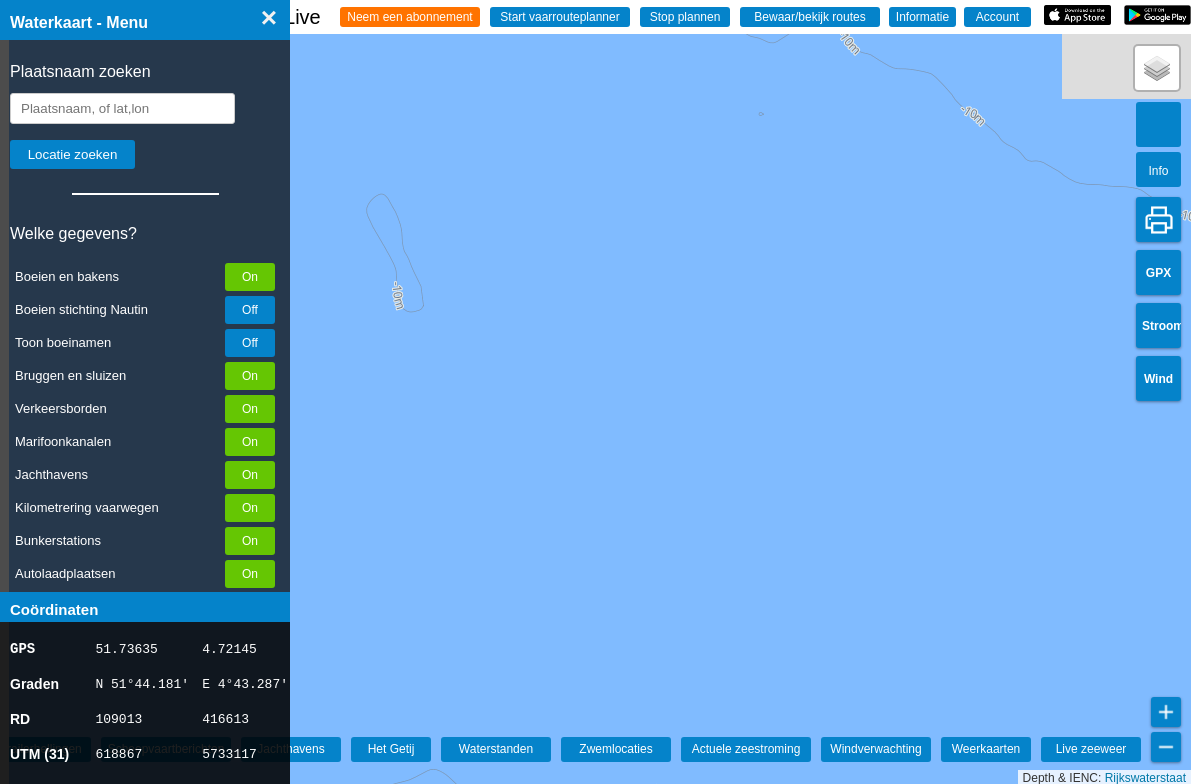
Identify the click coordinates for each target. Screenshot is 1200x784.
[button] (1157, 68)
